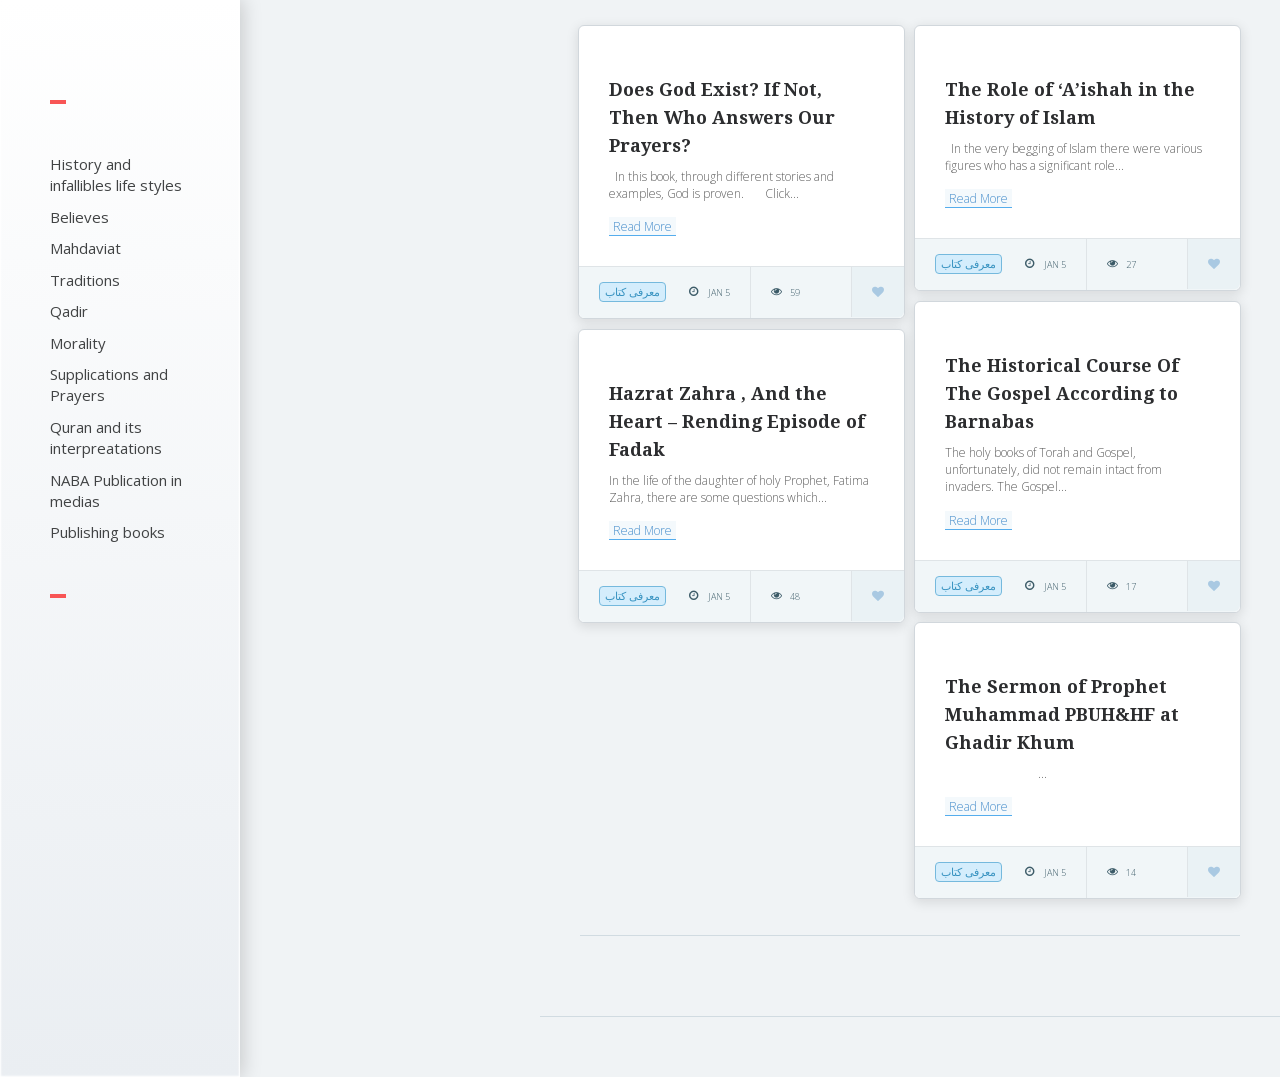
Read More (642, 226)
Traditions (85, 280)
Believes (79, 217)
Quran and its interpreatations (106, 437)
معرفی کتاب (632, 291)
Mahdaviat (85, 248)
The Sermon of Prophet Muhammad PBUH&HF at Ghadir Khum (1062, 714)
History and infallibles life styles (116, 174)
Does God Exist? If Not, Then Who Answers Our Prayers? (722, 117)
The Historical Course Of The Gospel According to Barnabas (1062, 393)
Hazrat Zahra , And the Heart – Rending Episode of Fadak (737, 421)
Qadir (69, 311)
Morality (78, 343)
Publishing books (107, 532)
